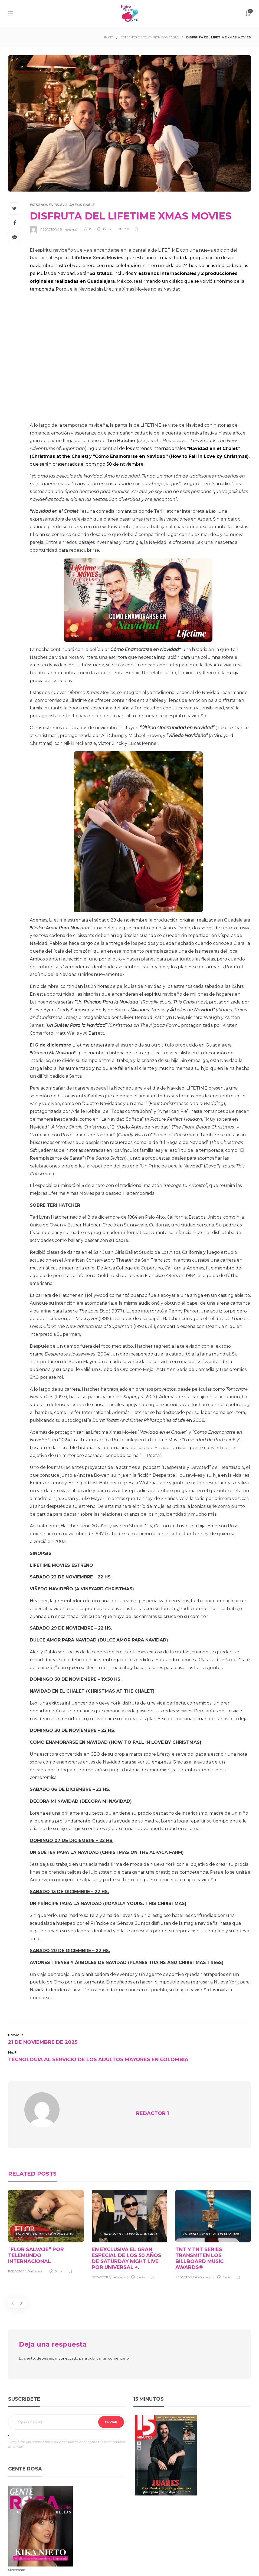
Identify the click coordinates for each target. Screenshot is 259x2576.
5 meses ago (68, 229)
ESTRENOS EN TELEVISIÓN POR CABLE (150, 37)
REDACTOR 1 (49, 229)
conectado (68, 2348)
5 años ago (35, 2261)
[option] (46, 2222)
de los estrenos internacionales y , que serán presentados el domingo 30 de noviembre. (140, 456)
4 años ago (203, 2267)
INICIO (108, 37)
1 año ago (118, 2267)
